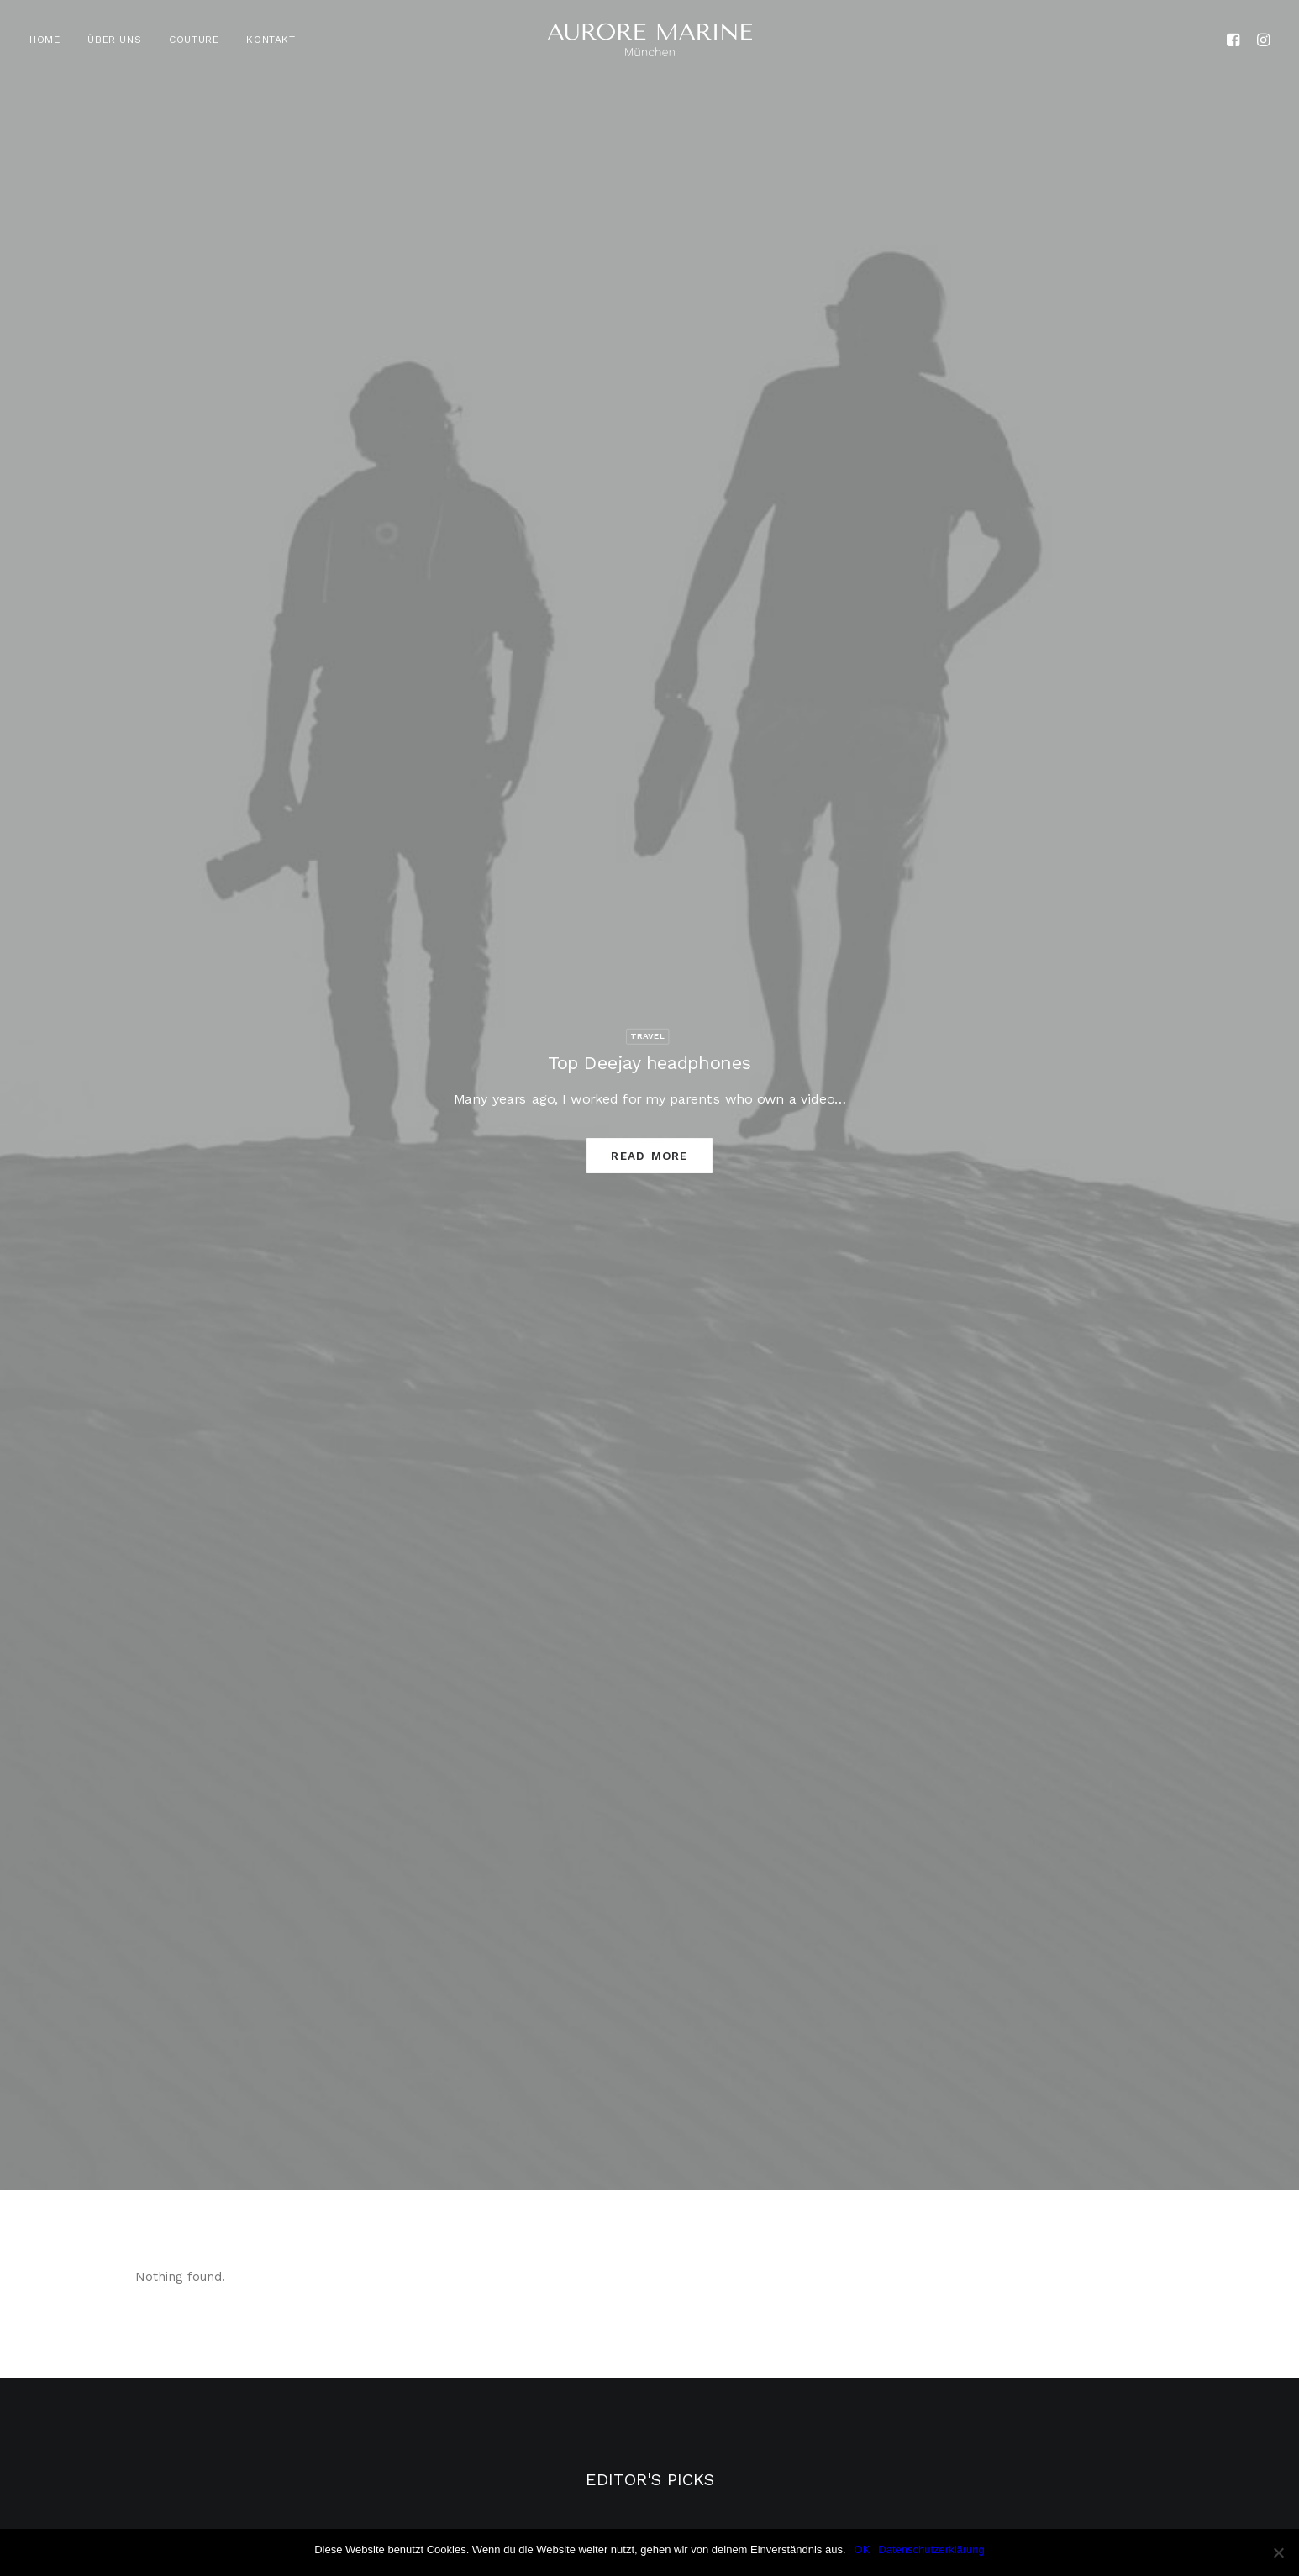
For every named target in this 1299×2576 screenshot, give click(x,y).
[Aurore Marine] (650, 39)
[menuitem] (50, 39)
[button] (1235, 39)
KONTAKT (270, 39)
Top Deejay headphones (649, 1061)
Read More (649, 1155)
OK (862, 2549)
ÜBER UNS (114, 39)
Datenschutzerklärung (931, 2549)
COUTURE (193, 39)
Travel (647, 1035)
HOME (44, 39)
